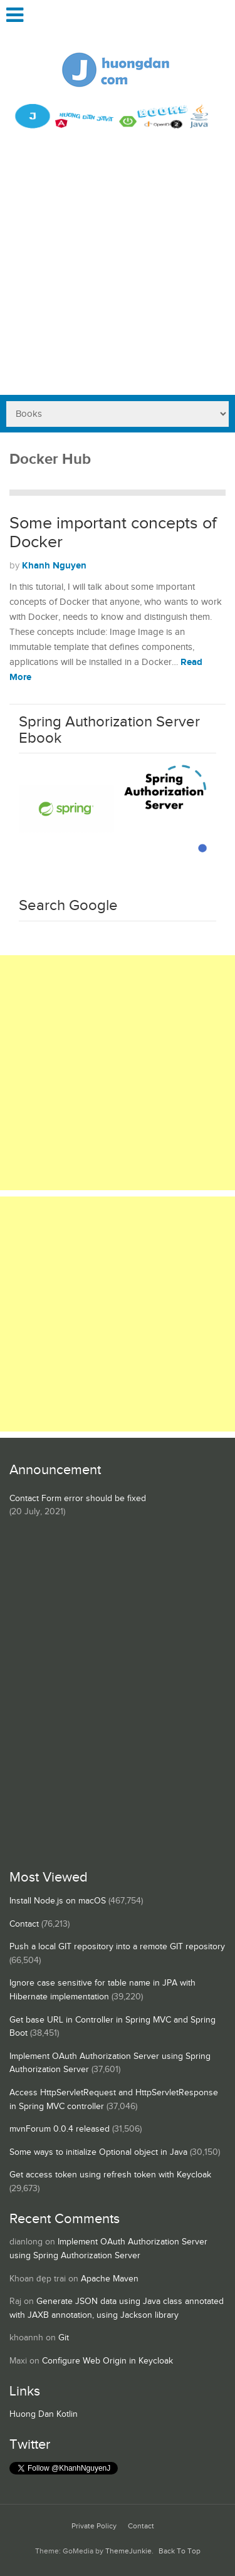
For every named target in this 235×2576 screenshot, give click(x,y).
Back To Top (180, 2551)
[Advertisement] (117, 271)
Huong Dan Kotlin (43, 2414)
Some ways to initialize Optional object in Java (98, 2152)
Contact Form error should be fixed (77, 1499)
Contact (24, 1924)
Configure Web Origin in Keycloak (107, 2361)
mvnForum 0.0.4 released (59, 2129)
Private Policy (94, 2526)
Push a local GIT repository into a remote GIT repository (117, 1947)
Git (63, 2338)
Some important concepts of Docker (113, 532)
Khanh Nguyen (54, 566)
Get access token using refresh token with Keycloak (110, 2175)
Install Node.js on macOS (57, 1901)
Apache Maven (109, 2279)
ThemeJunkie (128, 2551)
